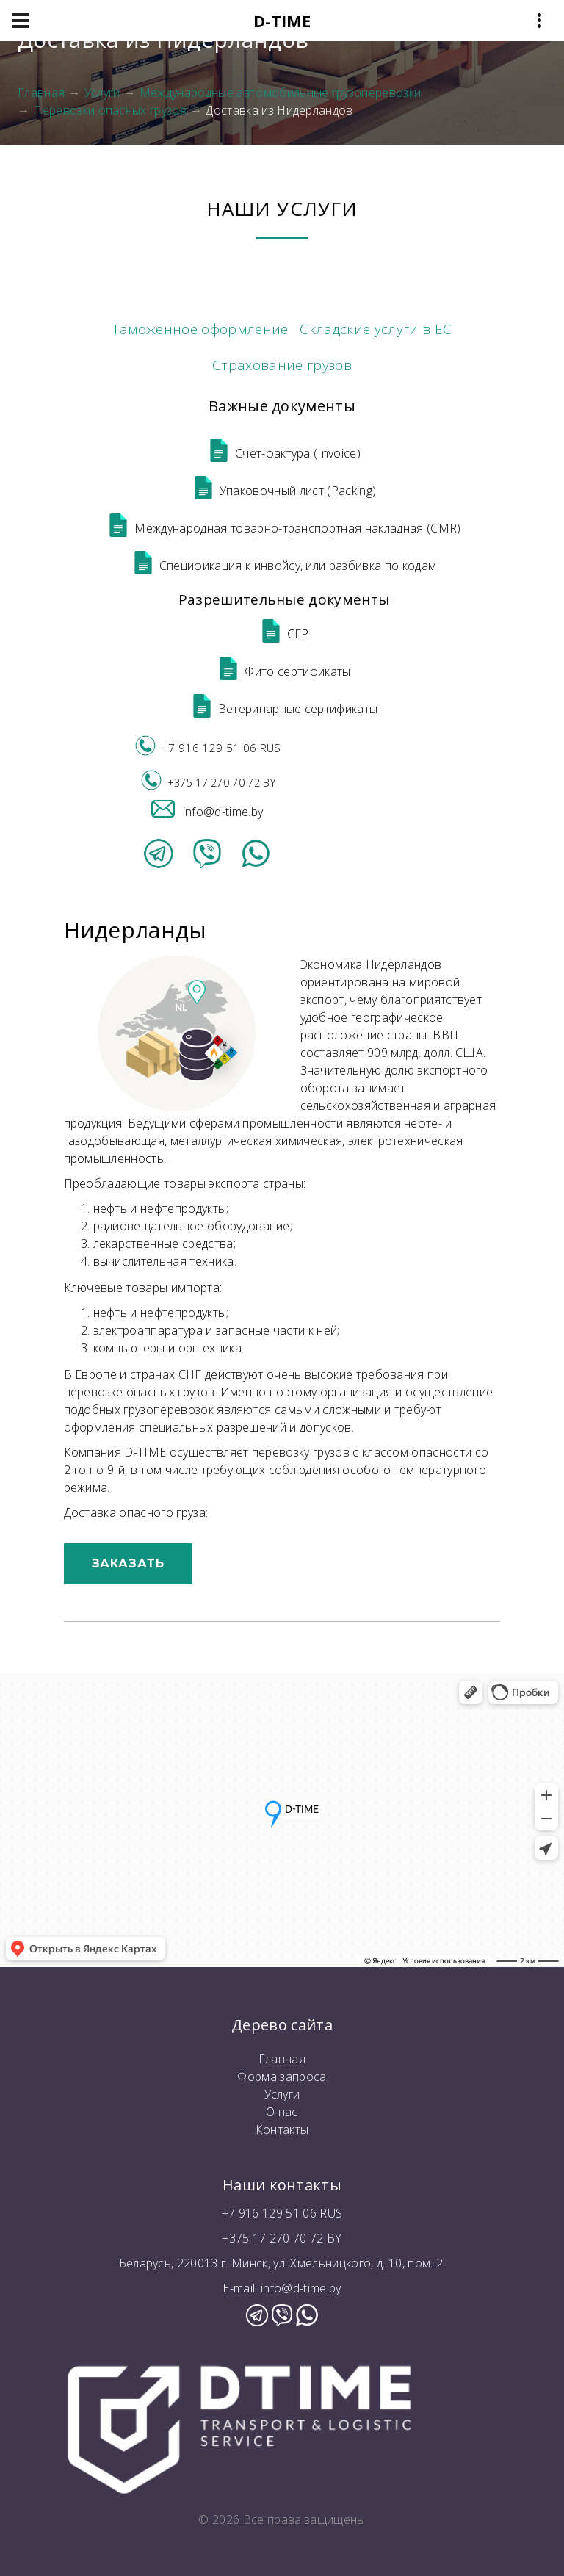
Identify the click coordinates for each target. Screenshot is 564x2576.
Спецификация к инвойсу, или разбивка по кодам (283, 566)
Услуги (102, 92)
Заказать (128, 1563)
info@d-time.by (207, 812)
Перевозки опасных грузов (110, 110)
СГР (284, 634)
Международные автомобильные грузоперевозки (280, 92)
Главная (41, 92)
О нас (282, 2112)
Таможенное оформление (200, 329)
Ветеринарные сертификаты (284, 709)
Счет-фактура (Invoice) (284, 453)
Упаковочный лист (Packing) (284, 491)
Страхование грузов (282, 365)
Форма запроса (281, 2076)
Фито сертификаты (283, 671)
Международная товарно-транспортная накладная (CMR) (283, 528)
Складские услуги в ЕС (376, 329)
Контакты (282, 2129)
